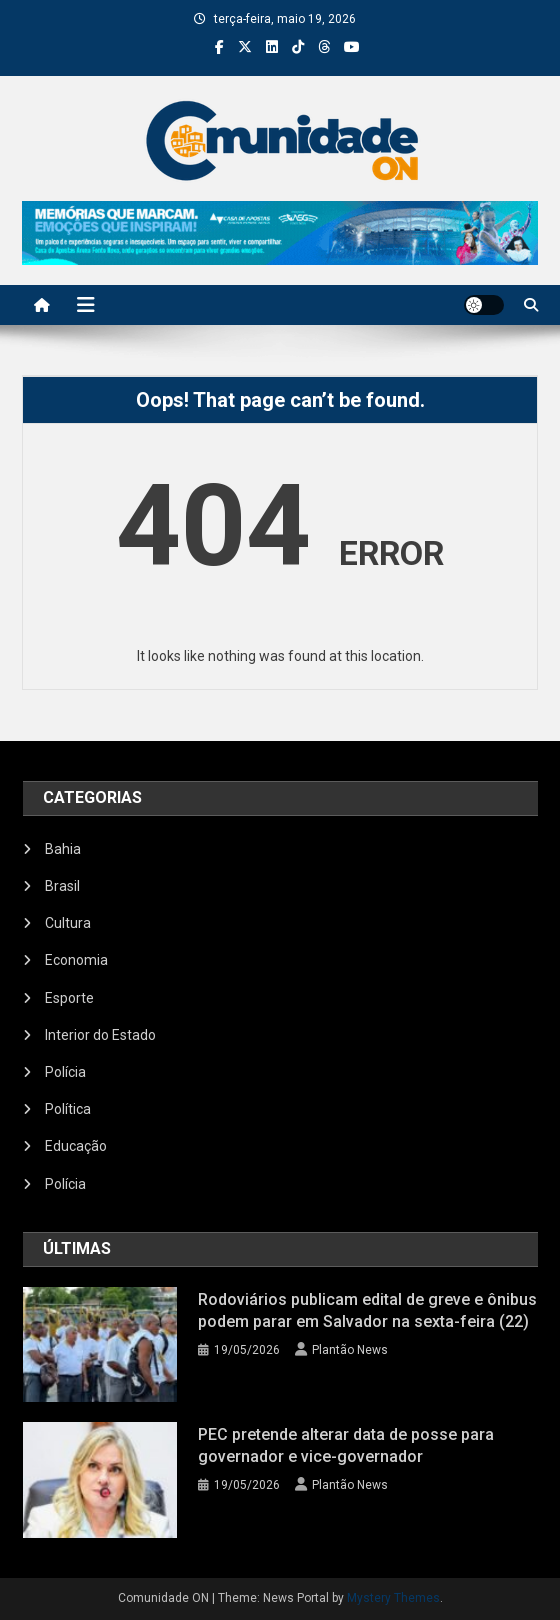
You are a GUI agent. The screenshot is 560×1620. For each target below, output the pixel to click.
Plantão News (350, 1350)
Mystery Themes (393, 1598)
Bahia (63, 849)
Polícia (65, 1072)
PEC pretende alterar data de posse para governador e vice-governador (346, 1445)
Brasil (62, 886)
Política (68, 1109)
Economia (76, 960)
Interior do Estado (100, 1035)
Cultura (68, 923)
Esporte (69, 998)
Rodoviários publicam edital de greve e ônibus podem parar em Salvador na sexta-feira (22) (367, 1310)
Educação (76, 1146)
